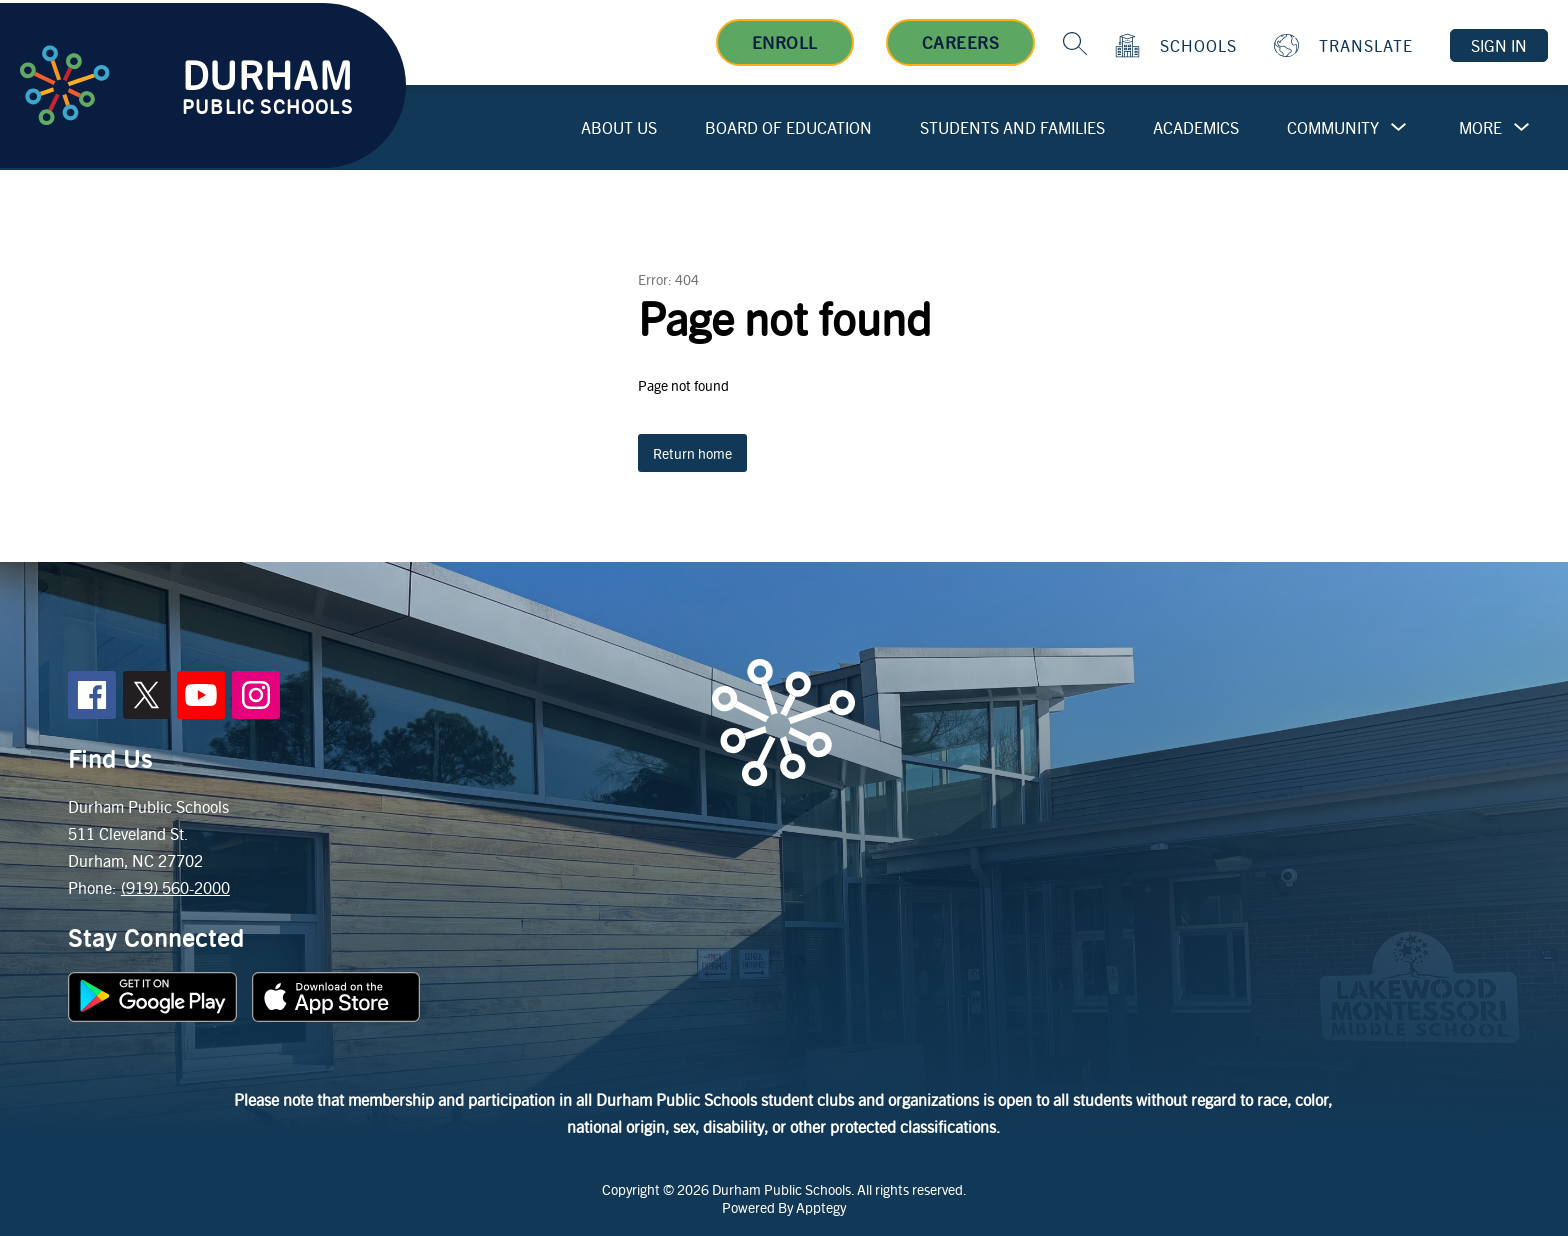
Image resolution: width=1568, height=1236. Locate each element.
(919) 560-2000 (175, 887)
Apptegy (821, 1207)
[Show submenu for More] (1480, 128)
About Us (619, 127)
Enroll (785, 42)
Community (1333, 127)
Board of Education (788, 127)
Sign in (1499, 45)
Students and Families (1012, 127)
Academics (1196, 127)
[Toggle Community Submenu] (1399, 127)
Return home (692, 453)
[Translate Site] (1346, 45)
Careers (961, 42)
